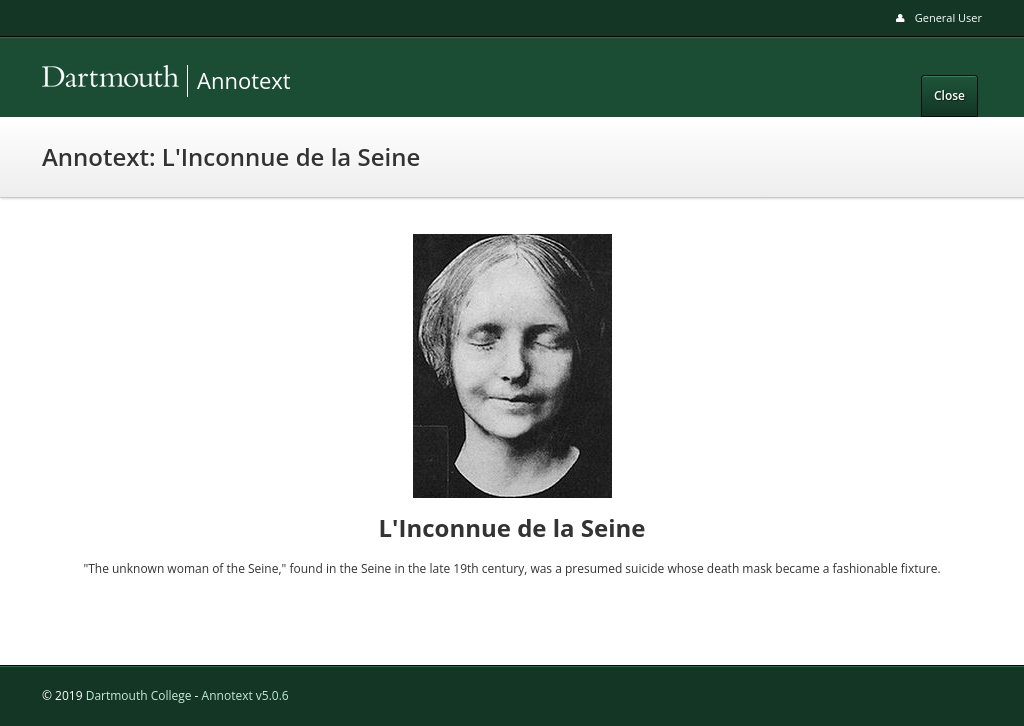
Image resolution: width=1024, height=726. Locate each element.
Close (949, 95)
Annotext (182, 81)
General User (948, 17)
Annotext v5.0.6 (245, 695)
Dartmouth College (139, 695)
